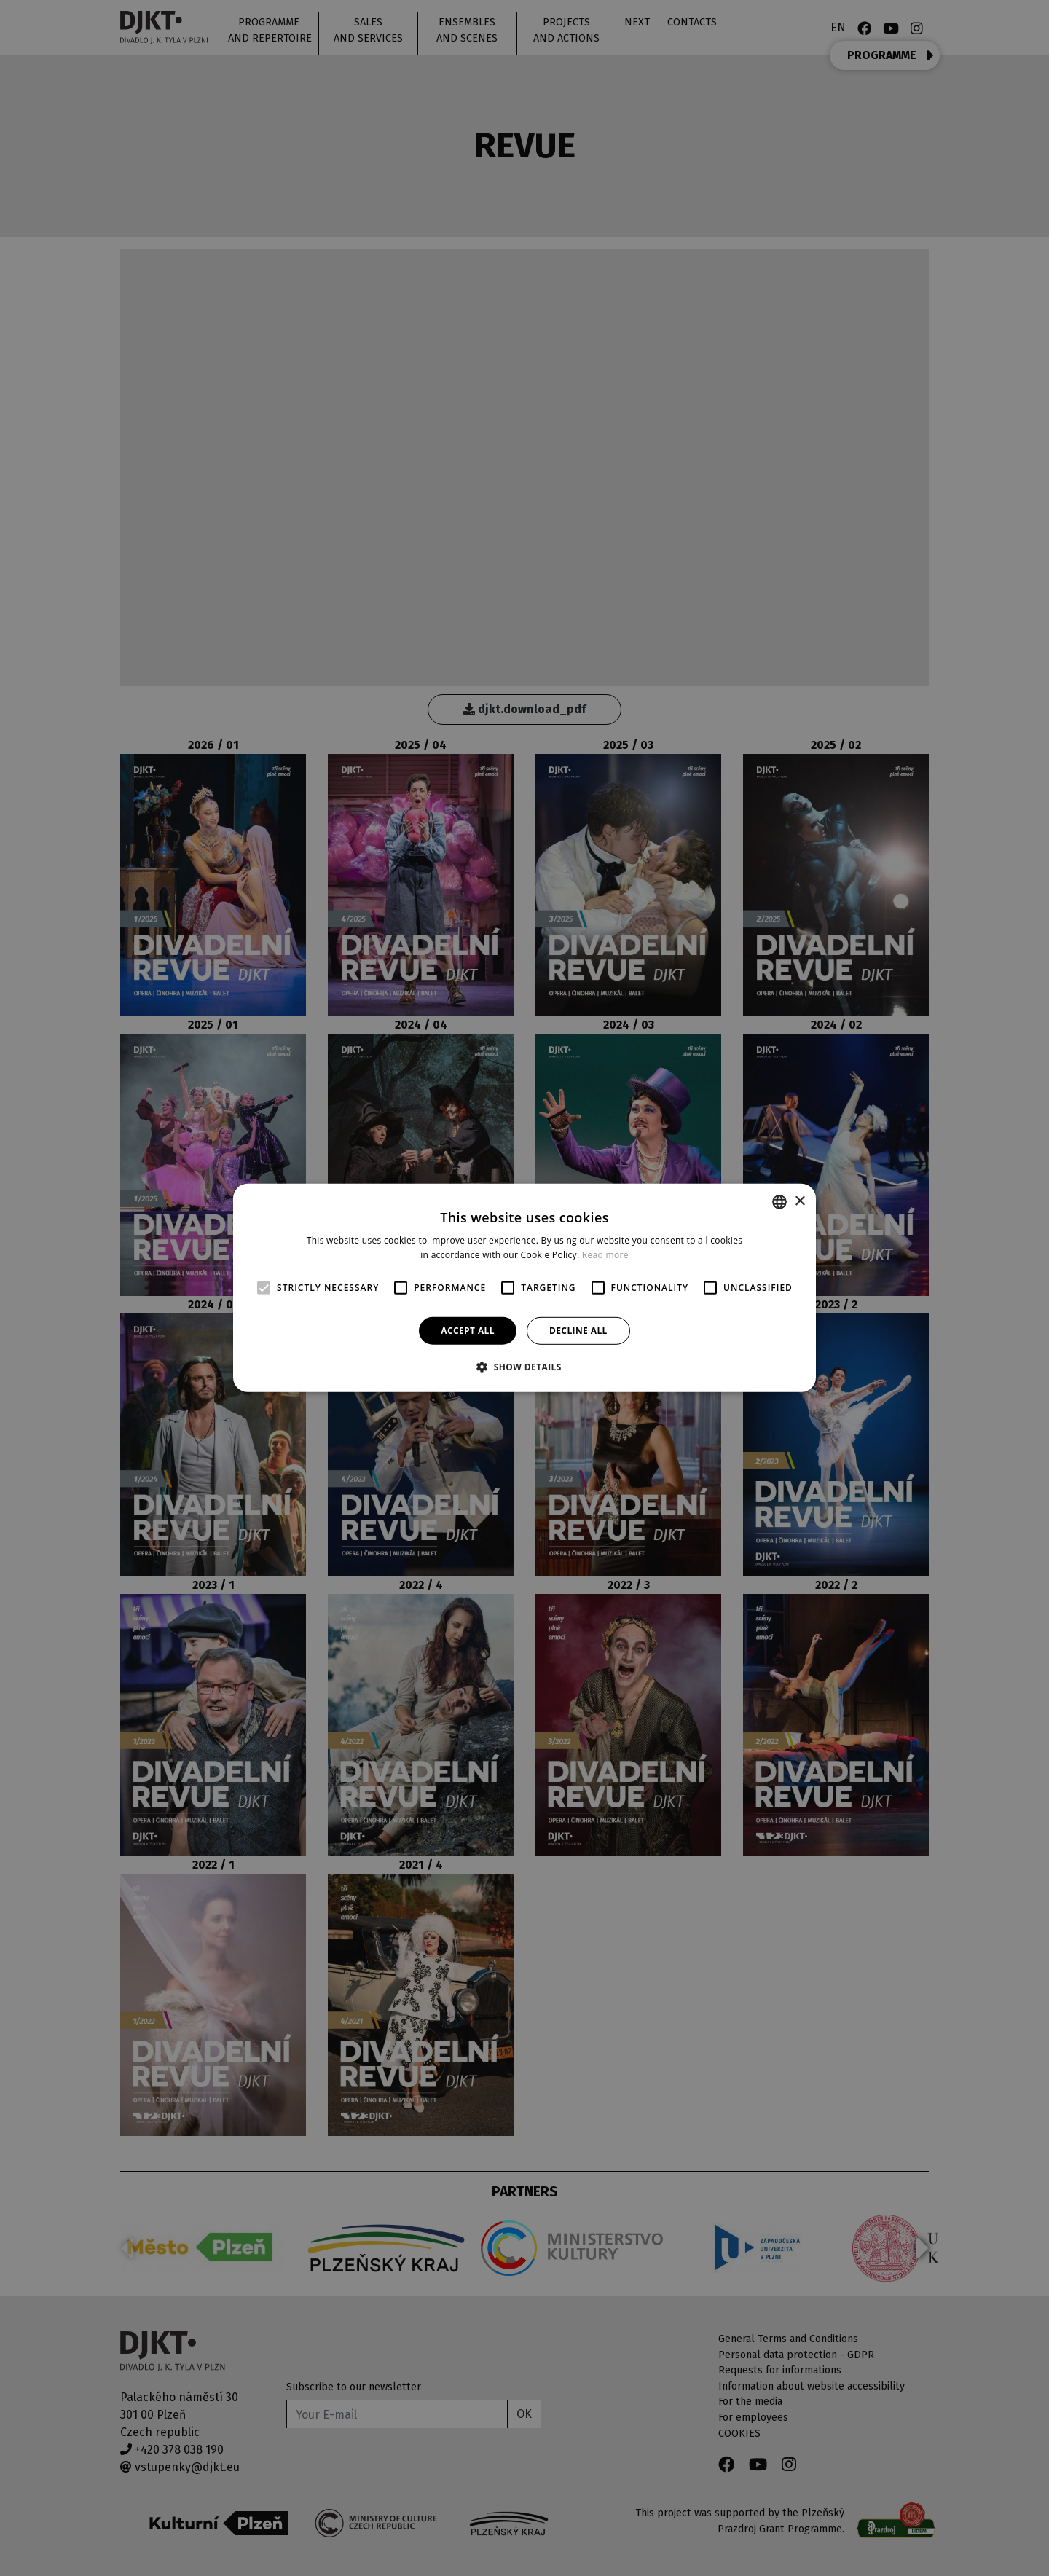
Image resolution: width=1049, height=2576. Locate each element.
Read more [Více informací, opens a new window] (605, 1255)
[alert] (524, 1288)
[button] (524, 1366)
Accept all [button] (468, 1330)
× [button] (799, 1200)
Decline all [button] (578, 1330)
